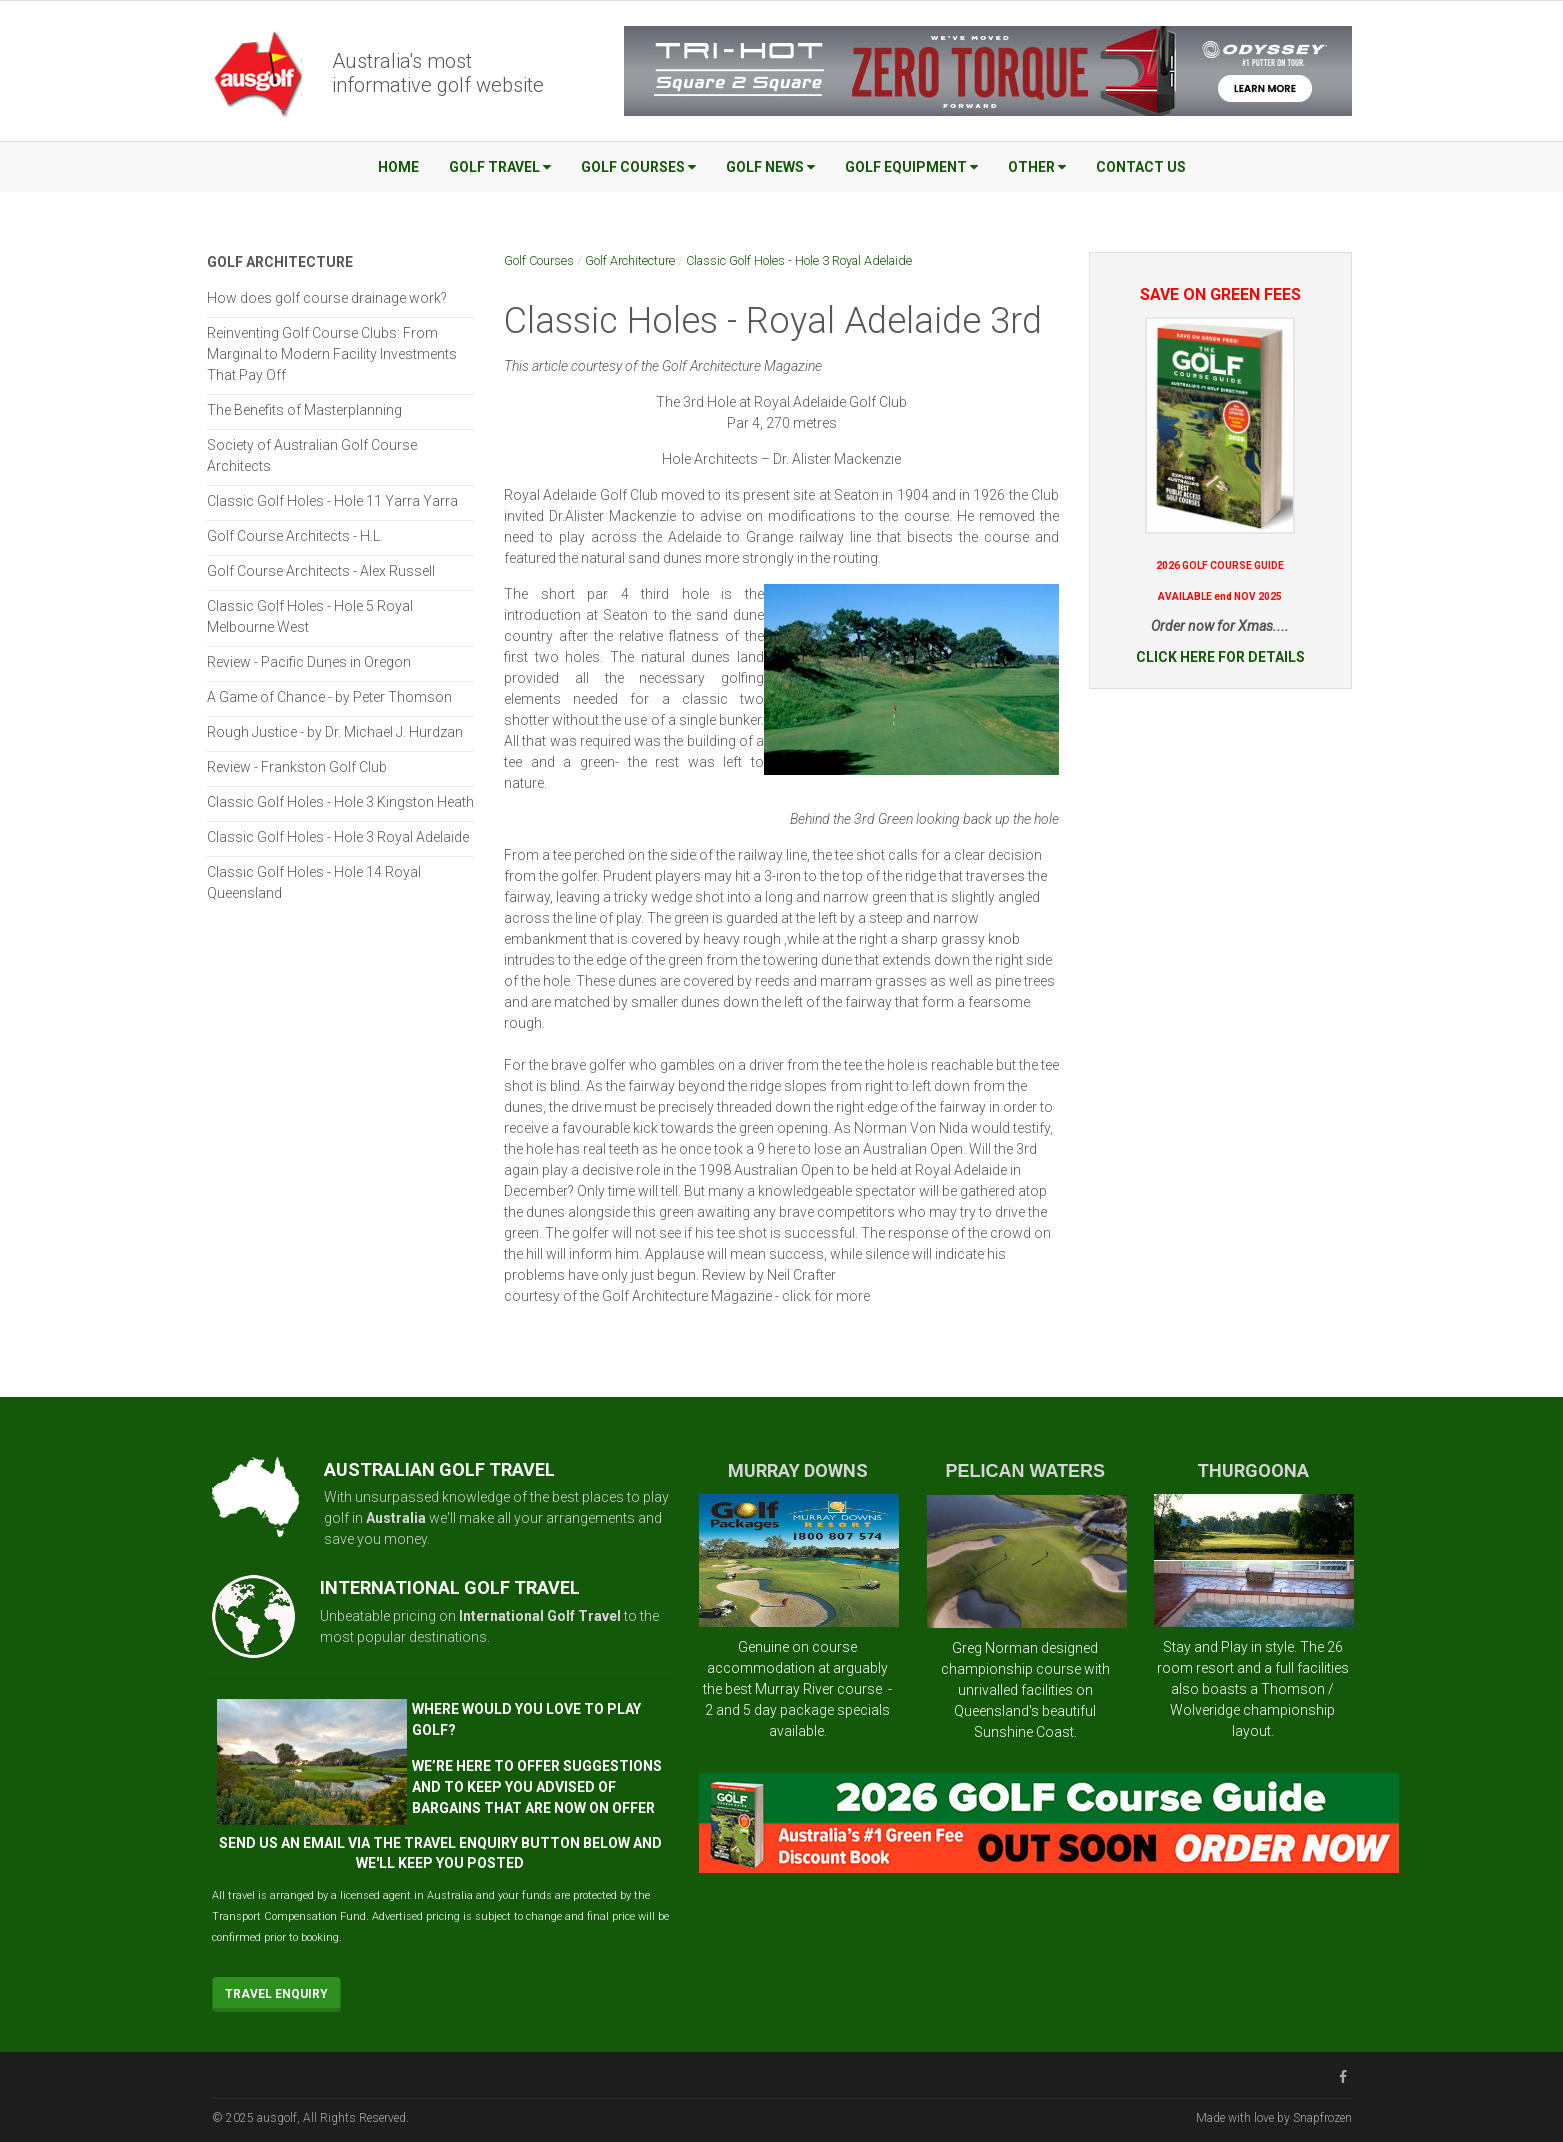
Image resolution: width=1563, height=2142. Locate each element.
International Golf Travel (540, 1616)
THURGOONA (1253, 1470)
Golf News (770, 167)
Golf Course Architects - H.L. (295, 536)
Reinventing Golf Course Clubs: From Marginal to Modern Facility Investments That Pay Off (332, 354)
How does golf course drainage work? (327, 298)
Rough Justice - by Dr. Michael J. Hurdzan (335, 732)
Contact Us (1141, 167)
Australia (396, 1518)
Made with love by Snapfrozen (1274, 2118)
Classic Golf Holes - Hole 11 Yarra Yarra (332, 501)
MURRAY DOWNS (798, 1470)
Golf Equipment (911, 167)
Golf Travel (500, 167)
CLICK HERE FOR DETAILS (1220, 657)
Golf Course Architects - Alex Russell (321, 571)
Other (1037, 167)
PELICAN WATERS (1025, 1471)
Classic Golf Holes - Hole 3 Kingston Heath (340, 802)
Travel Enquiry (276, 1994)
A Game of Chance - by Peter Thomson (329, 697)
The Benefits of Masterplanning (304, 410)
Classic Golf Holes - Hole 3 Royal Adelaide (799, 260)
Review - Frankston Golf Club (297, 767)
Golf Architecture (630, 260)
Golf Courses (638, 167)
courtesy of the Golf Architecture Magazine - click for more (687, 1296)
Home (398, 167)
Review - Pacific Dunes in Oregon (309, 662)
